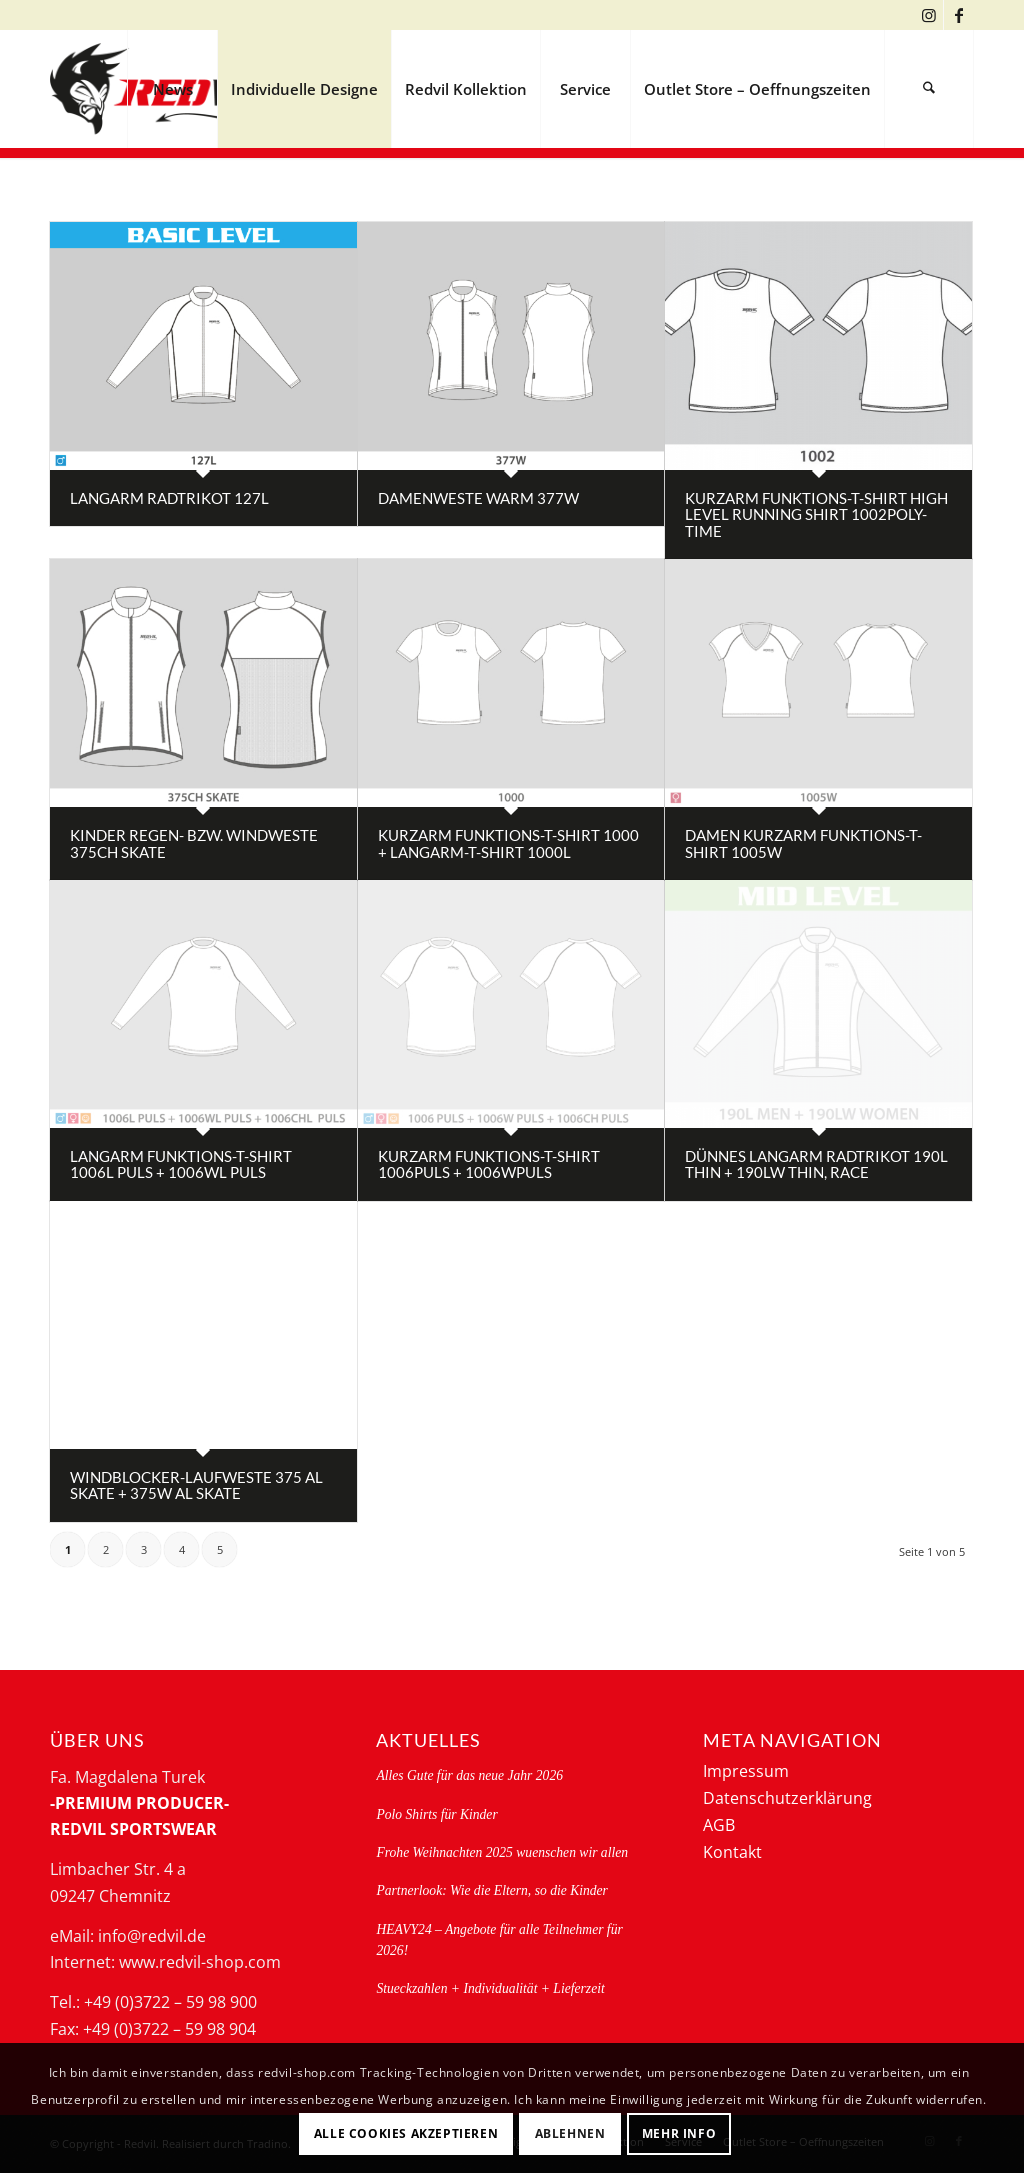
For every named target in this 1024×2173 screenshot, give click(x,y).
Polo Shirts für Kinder (436, 1814)
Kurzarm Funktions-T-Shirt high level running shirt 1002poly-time (816, 514)
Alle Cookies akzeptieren (406, 2133)
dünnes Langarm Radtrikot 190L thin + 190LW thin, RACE (816, 1164)
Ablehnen (570, 2133)
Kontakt (732, 1852)
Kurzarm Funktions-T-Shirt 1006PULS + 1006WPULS (489, 1164)
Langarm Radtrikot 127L (169, 498)
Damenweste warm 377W (478, 498)
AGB (719, 1825)
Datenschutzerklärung (787, 1798)
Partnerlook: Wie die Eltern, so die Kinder (491, 1890)
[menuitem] (172, 89)
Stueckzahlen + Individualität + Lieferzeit (490, 1988)
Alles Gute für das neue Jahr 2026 (469, 1775)
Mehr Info (679, 2133)
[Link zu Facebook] (959, 15)
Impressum (746, 1771)
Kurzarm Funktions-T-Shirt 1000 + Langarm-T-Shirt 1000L (508, 843)
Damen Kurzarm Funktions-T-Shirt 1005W (803, 843)
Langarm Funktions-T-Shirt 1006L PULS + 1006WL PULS (181, 1164)
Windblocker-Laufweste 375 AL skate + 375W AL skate (196, 1485)
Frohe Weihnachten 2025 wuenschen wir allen (502, 1852)
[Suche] (929, 89)
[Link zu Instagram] (928, 15)
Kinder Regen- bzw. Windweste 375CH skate (194, 843)
